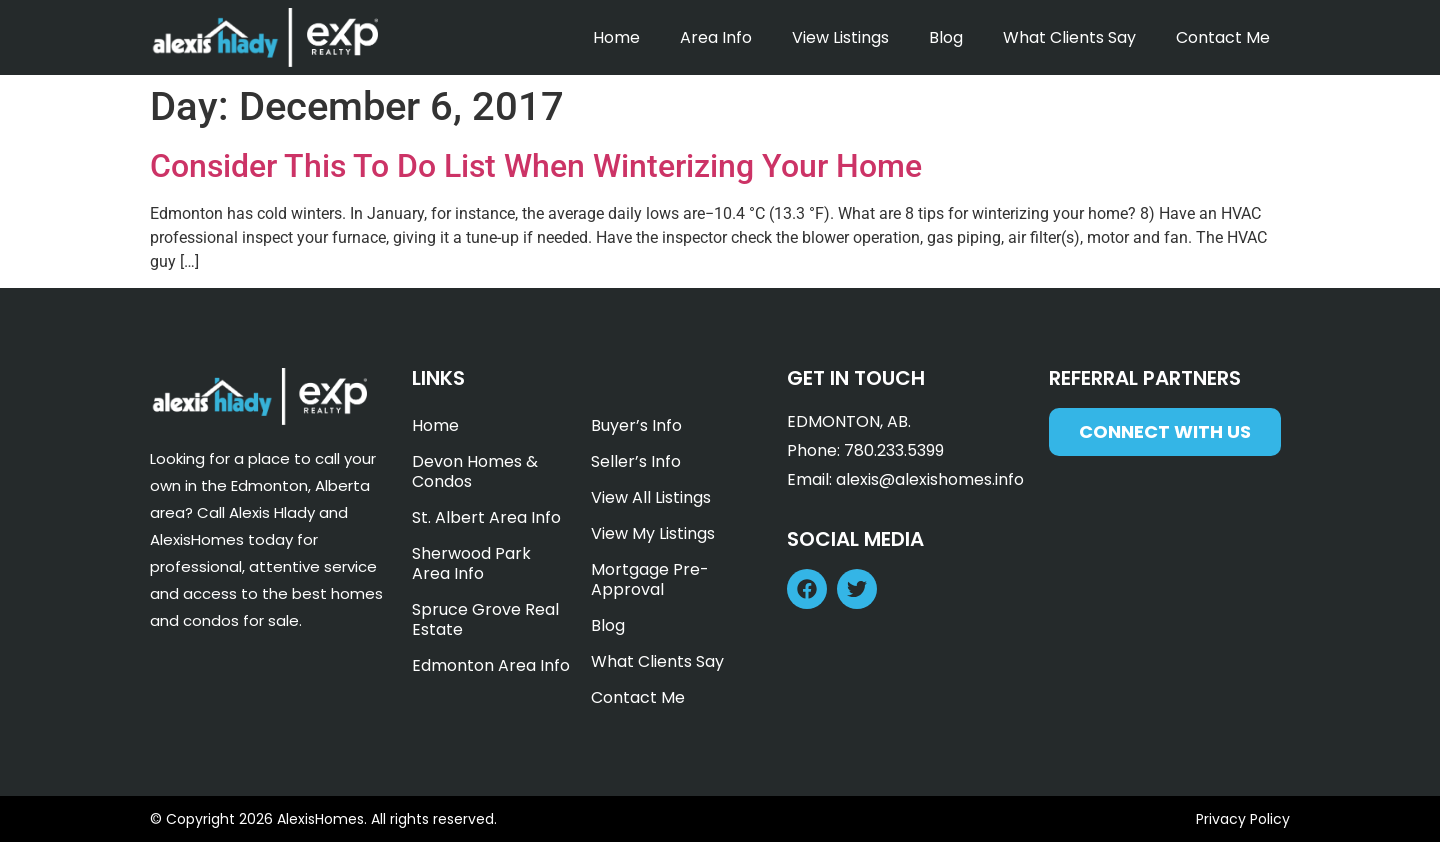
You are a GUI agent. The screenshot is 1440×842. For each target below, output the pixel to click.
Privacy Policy (1243, 819)
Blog (946, 37)
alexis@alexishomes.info (930, 479)
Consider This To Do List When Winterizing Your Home (536, 166)
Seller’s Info (636, 461)
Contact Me (1223, 37)
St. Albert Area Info (486, 517)
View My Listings (653, 533)
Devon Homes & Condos (475, 471)
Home (616, 37)
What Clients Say (1069, 37)
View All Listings (651, 497)
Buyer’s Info (636, 425)
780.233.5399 (894, 450)
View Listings (840, 37)
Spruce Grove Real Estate (485, 619)
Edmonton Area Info (491, 665)
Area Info (716, 37)
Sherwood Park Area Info (471, 563)
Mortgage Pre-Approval (650, 579)
